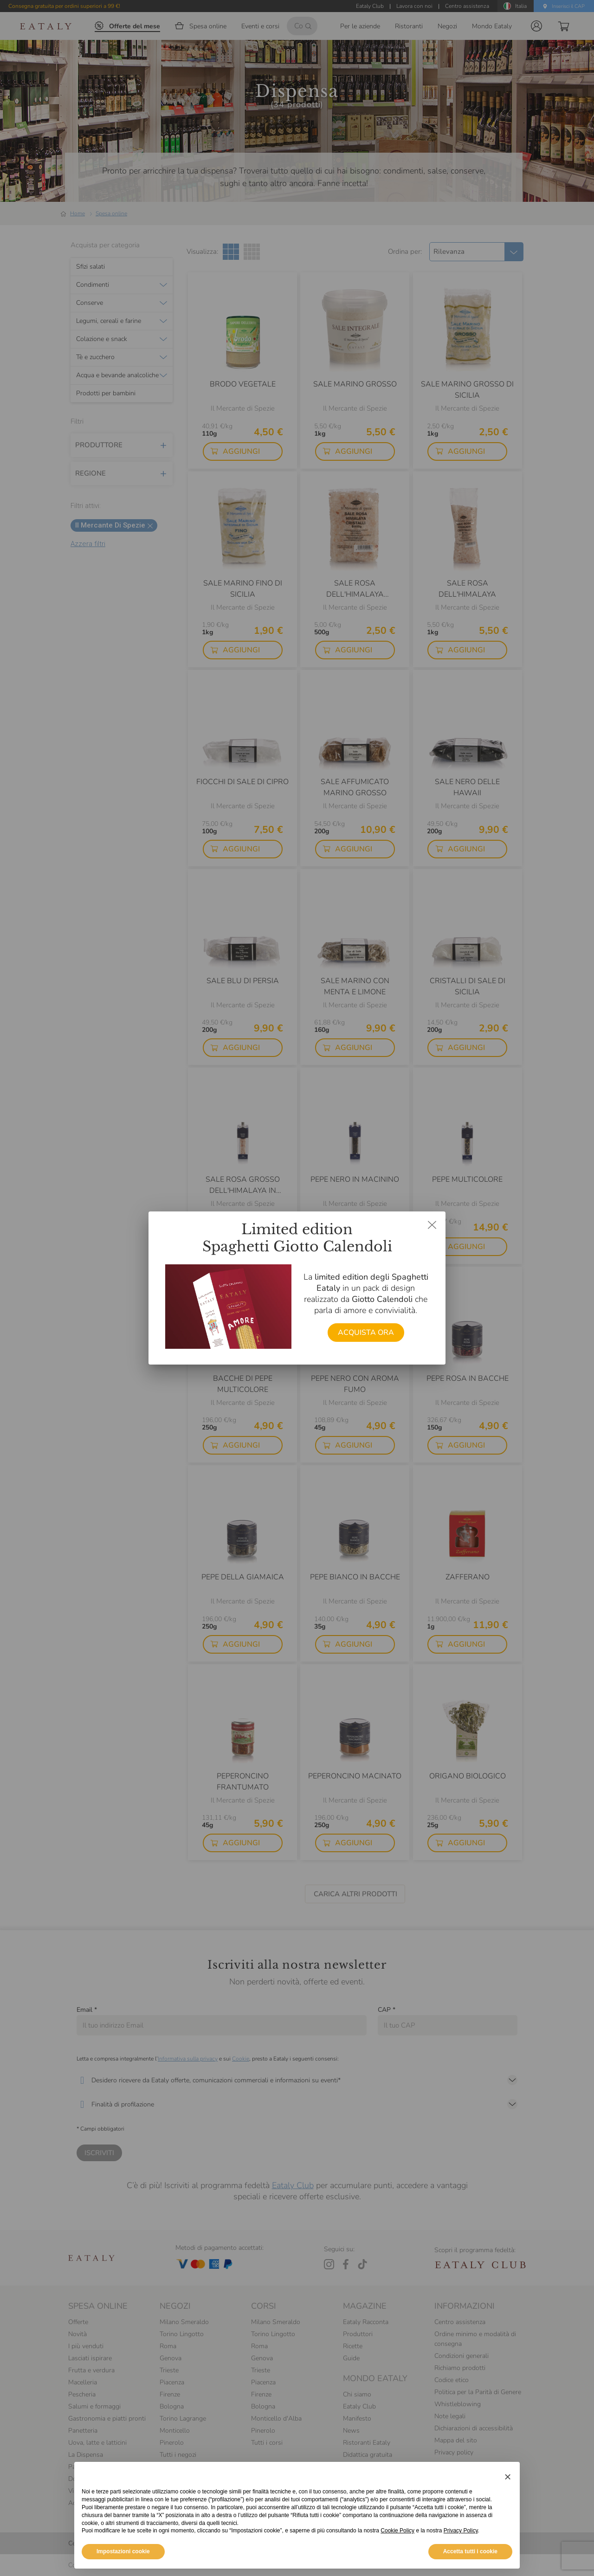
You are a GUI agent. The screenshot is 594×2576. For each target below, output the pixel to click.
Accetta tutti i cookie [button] (470, 2566)
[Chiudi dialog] (432, 1225)
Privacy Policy (461, 2546)
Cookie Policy (397, 2546)
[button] (507, 2492)
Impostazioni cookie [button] (123, 2566)
